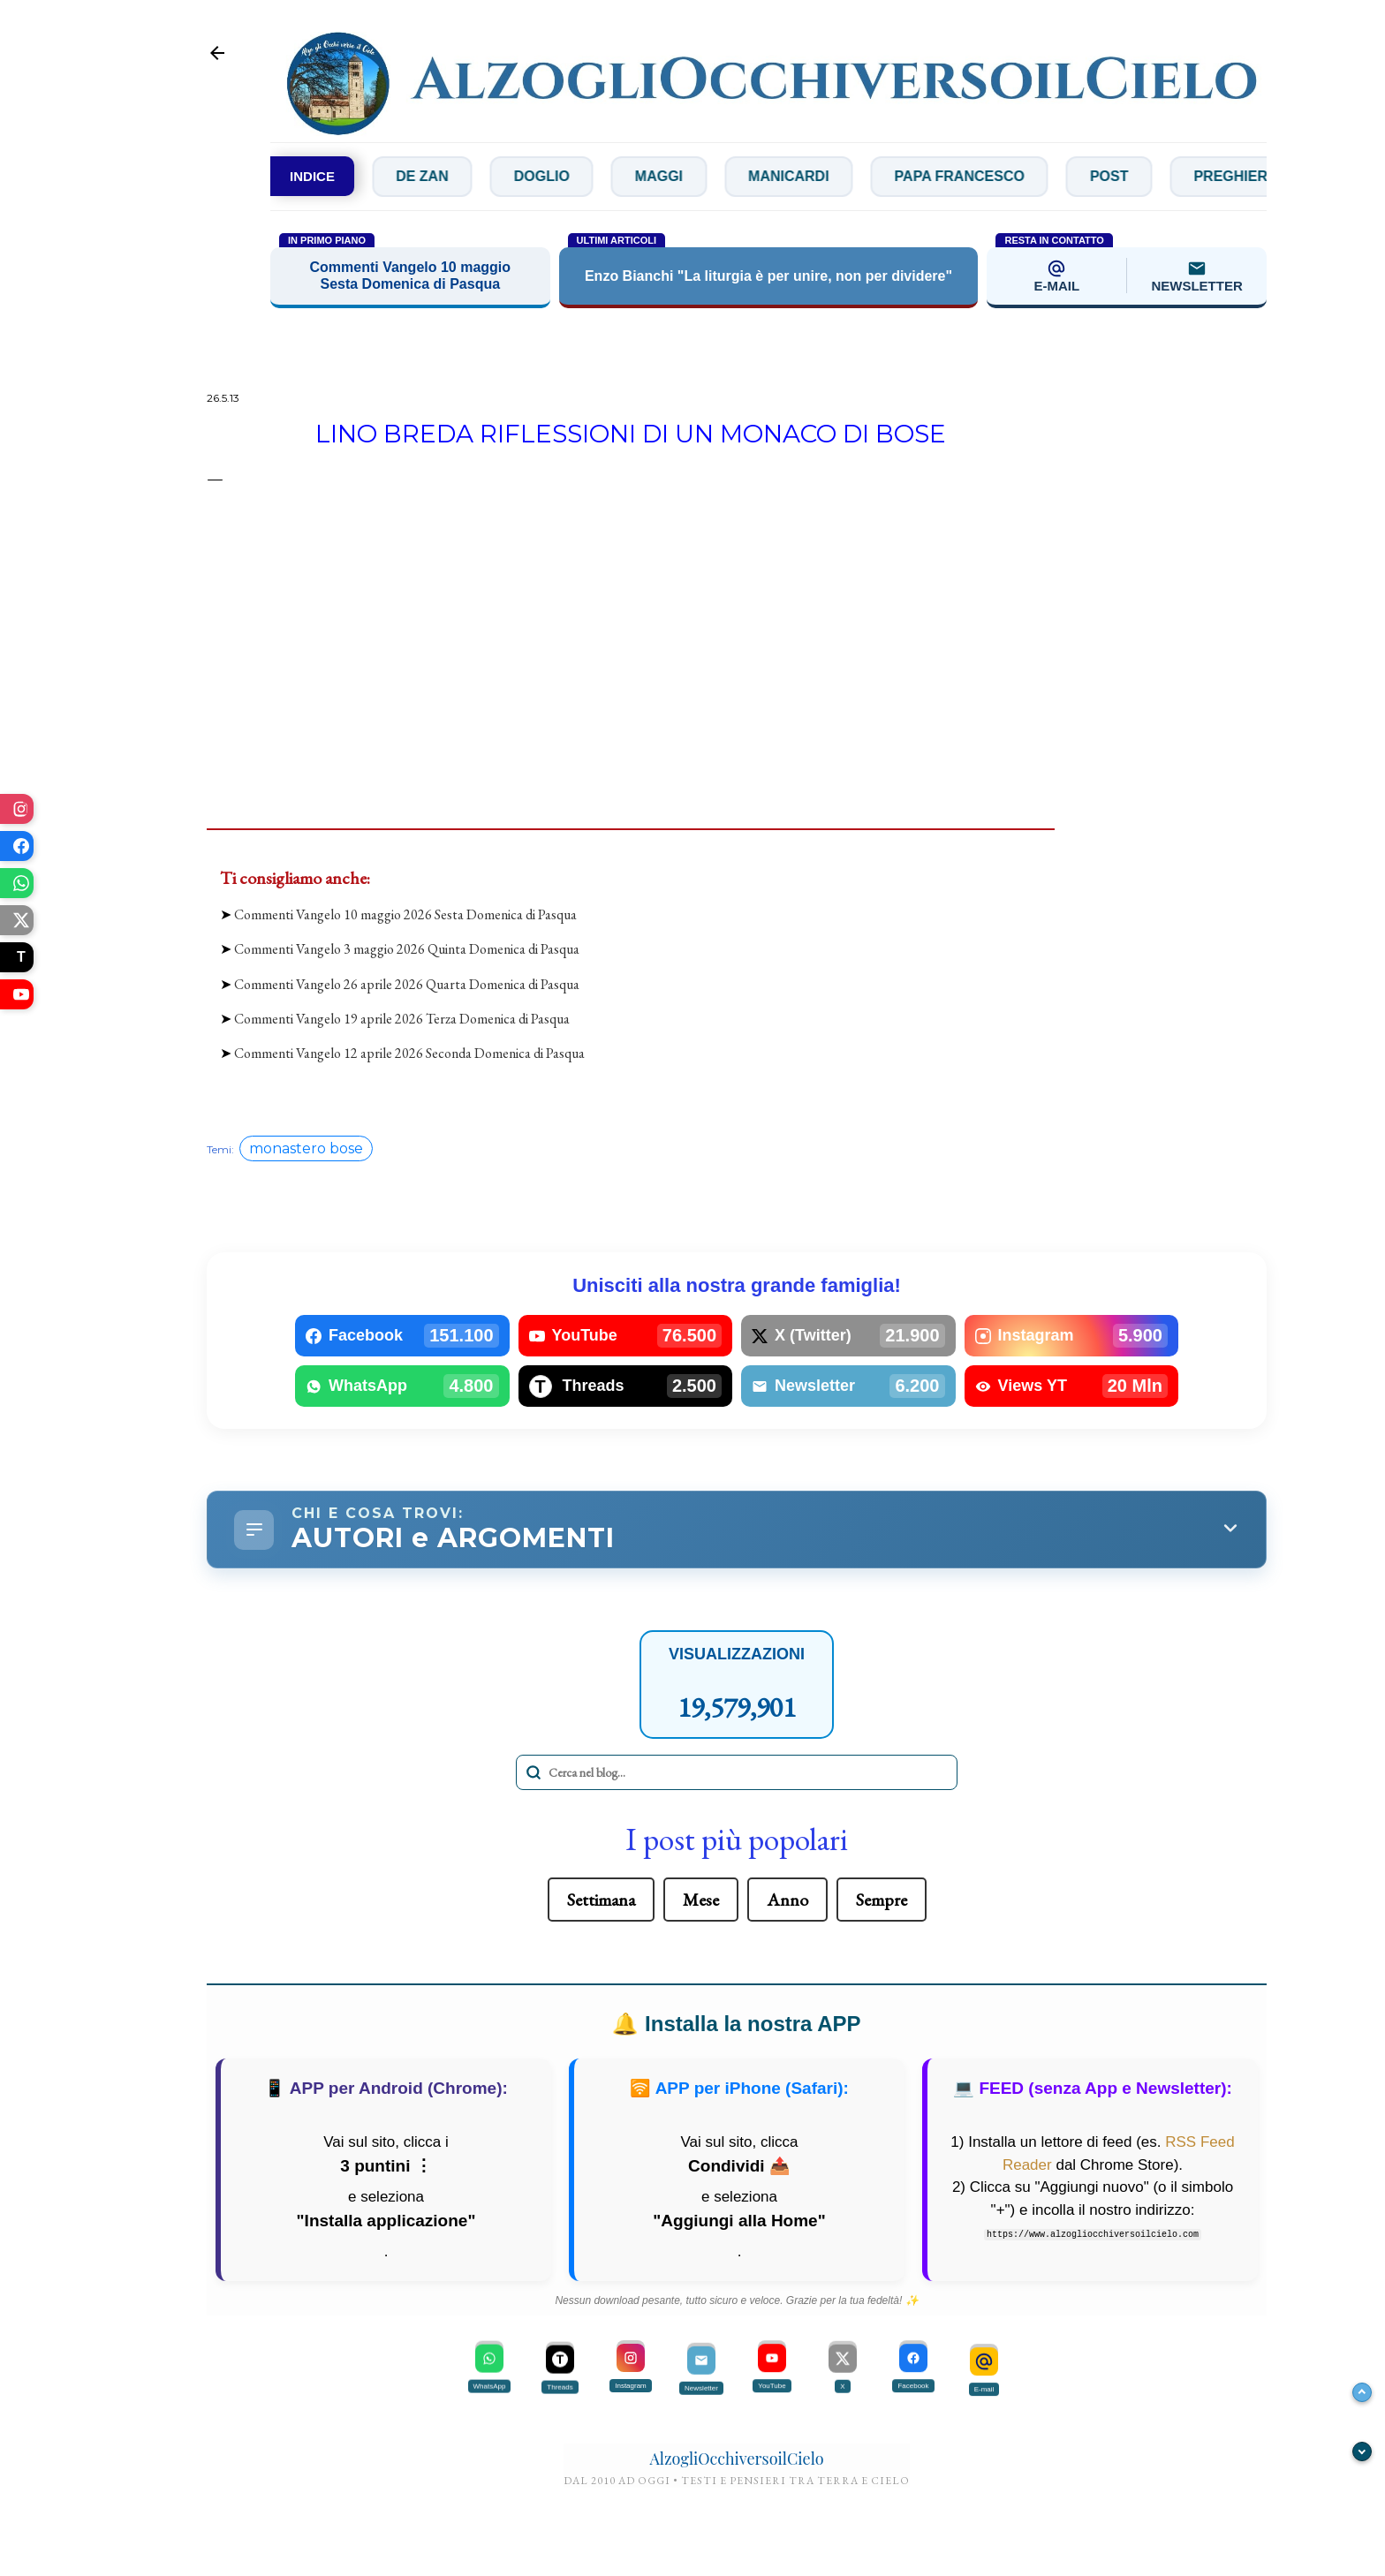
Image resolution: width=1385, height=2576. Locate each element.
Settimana (601, 1899)
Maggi (698, 176)
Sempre (881, 1899)
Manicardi (827, 176)
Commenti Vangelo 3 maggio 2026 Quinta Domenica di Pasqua (406, 949)
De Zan (461, 176)
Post (1148, 176)
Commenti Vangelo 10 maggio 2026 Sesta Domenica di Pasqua (405, 914)
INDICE (312, 176)
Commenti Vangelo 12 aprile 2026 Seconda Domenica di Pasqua (409, 1053)
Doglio (581, 176)
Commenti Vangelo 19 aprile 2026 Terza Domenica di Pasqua (402, 1018)
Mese (701, 1899)
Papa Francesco (998, 176)
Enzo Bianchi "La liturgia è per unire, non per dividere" (768, 275)
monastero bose (306, 1148)
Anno (787, 1899)
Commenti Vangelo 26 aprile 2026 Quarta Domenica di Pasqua (406, 984)
